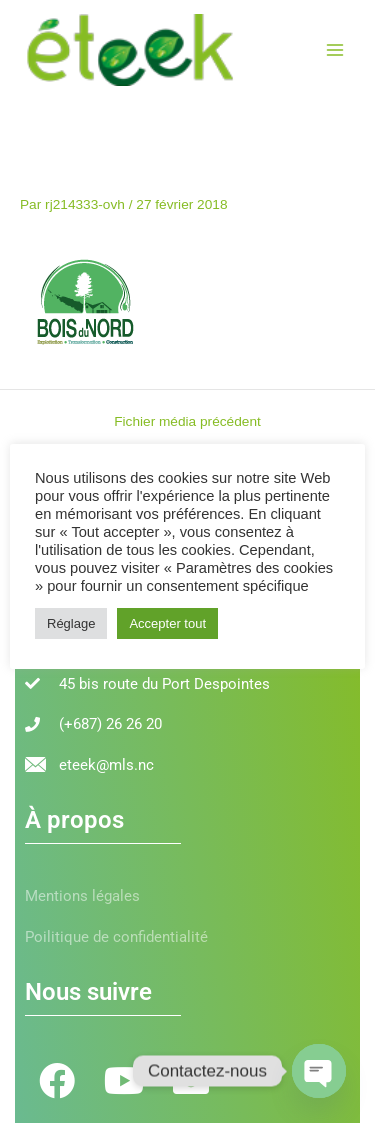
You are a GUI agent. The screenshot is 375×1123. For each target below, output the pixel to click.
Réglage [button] (71, 623)
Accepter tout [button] (167, 623)
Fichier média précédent (187, 422)
